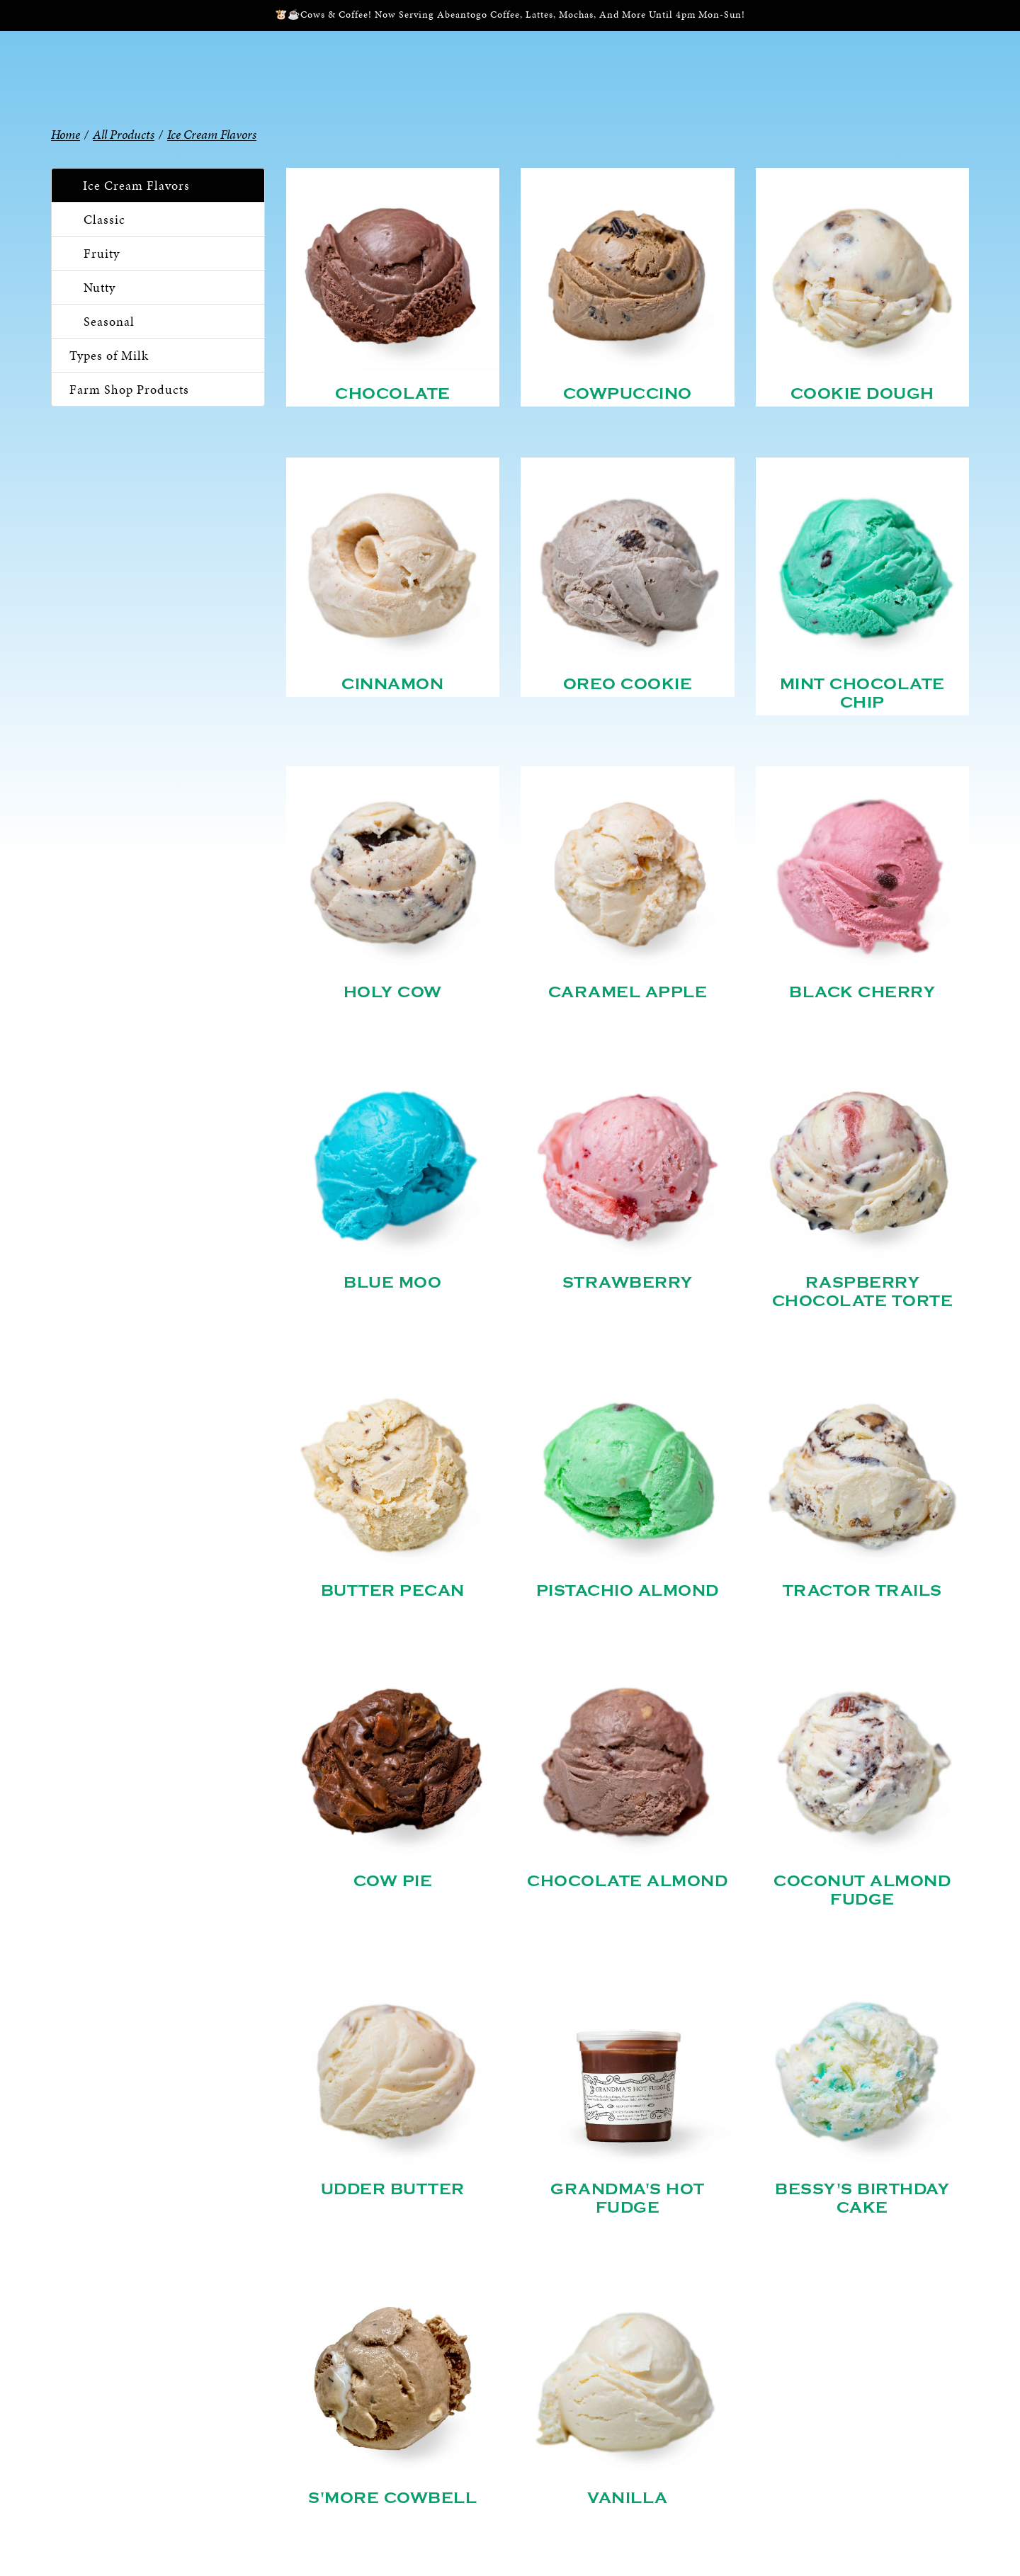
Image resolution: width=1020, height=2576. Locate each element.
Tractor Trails (862, 1591)
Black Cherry (862, 992)
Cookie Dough (862, 394)
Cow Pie (393, 1881)
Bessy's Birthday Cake (862, 2198)
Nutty (99, 287)
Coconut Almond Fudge (862, 1890)
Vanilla (627, 2498)
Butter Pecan (393, 1591)
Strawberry (627, 1282)
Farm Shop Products (129, 389)
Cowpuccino (627, 394)
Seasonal (109, 321)
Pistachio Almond (627, 1591)
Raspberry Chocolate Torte (862, 1291)
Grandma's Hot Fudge (627, 2198)
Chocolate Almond (627, 1881)
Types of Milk (109, 355)
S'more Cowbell (392, 2498)
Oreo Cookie (628, 684)
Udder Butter (393, 2189)
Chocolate (392, 394)
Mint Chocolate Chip (862, 693)
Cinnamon (392, 684)
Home (65, 134)
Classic (104, 219)
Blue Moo (392, 1282)
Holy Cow (393, 992)
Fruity (102, 253)
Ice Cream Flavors (136, 185)
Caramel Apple (628, 992)
